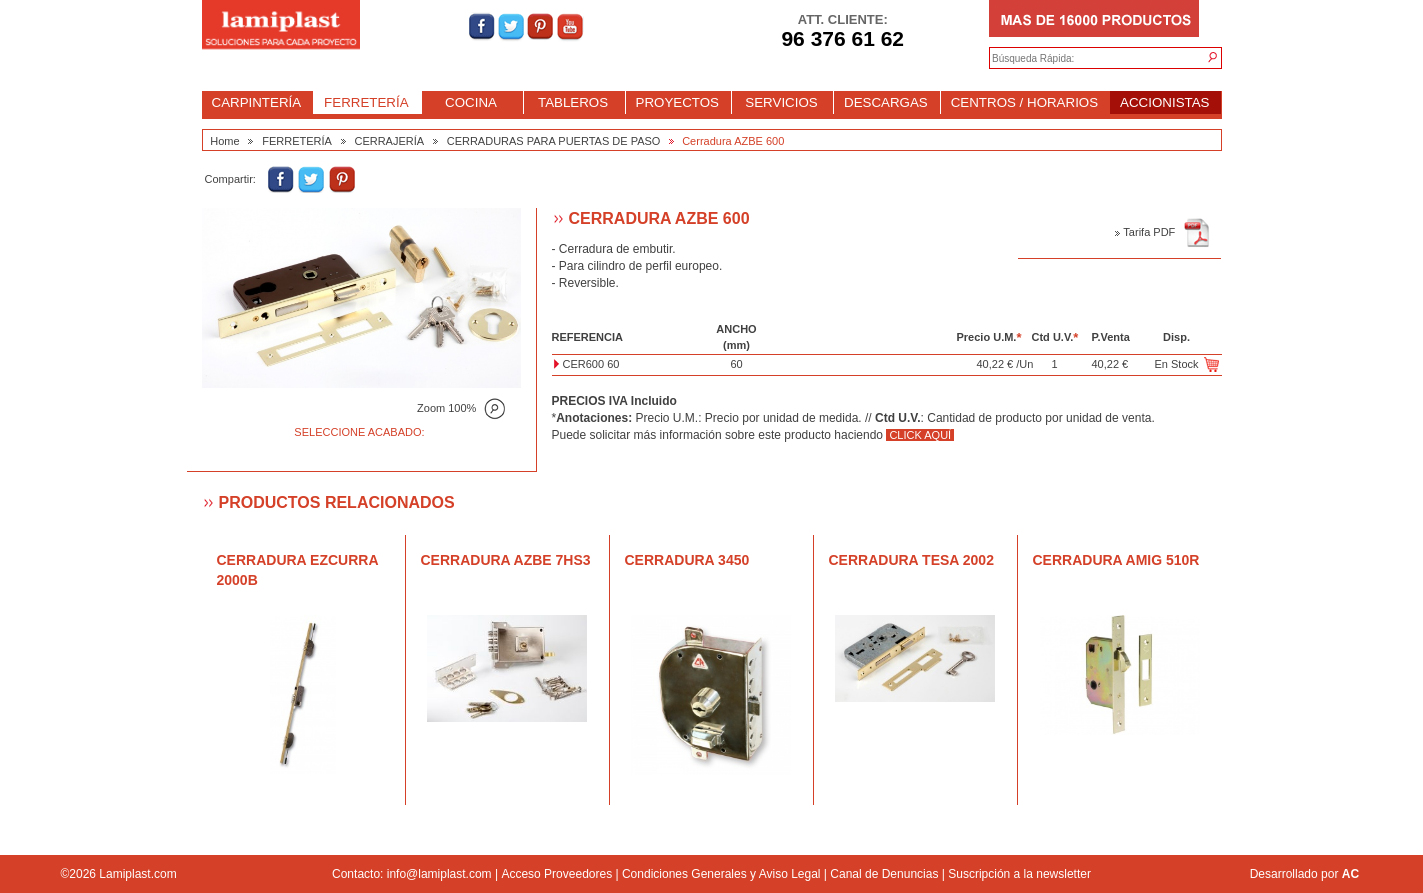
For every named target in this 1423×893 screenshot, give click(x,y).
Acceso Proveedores (556, 874)
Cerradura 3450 (687, 560)
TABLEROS (573, 102)
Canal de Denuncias (884, 874)
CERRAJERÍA (389, 141)
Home (224, 141)
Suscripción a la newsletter (1019, 874)
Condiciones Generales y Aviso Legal (721, 874)
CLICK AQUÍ (920, 435)
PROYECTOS (677, 102)
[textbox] (1085, 59)
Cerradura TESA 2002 (911, 560)
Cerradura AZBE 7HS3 (506, 560)
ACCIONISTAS (1164, 102)
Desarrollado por (1304, 874)
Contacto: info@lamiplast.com (412, 874)
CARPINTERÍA (257, 102)
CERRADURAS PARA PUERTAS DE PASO (554, 141)
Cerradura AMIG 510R (1116, 560)
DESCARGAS (886, 102)
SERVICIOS (781, 102)
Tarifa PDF (1163, 232)
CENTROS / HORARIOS (1024, 102)
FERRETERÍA (366, 102)
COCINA (471, 102)
